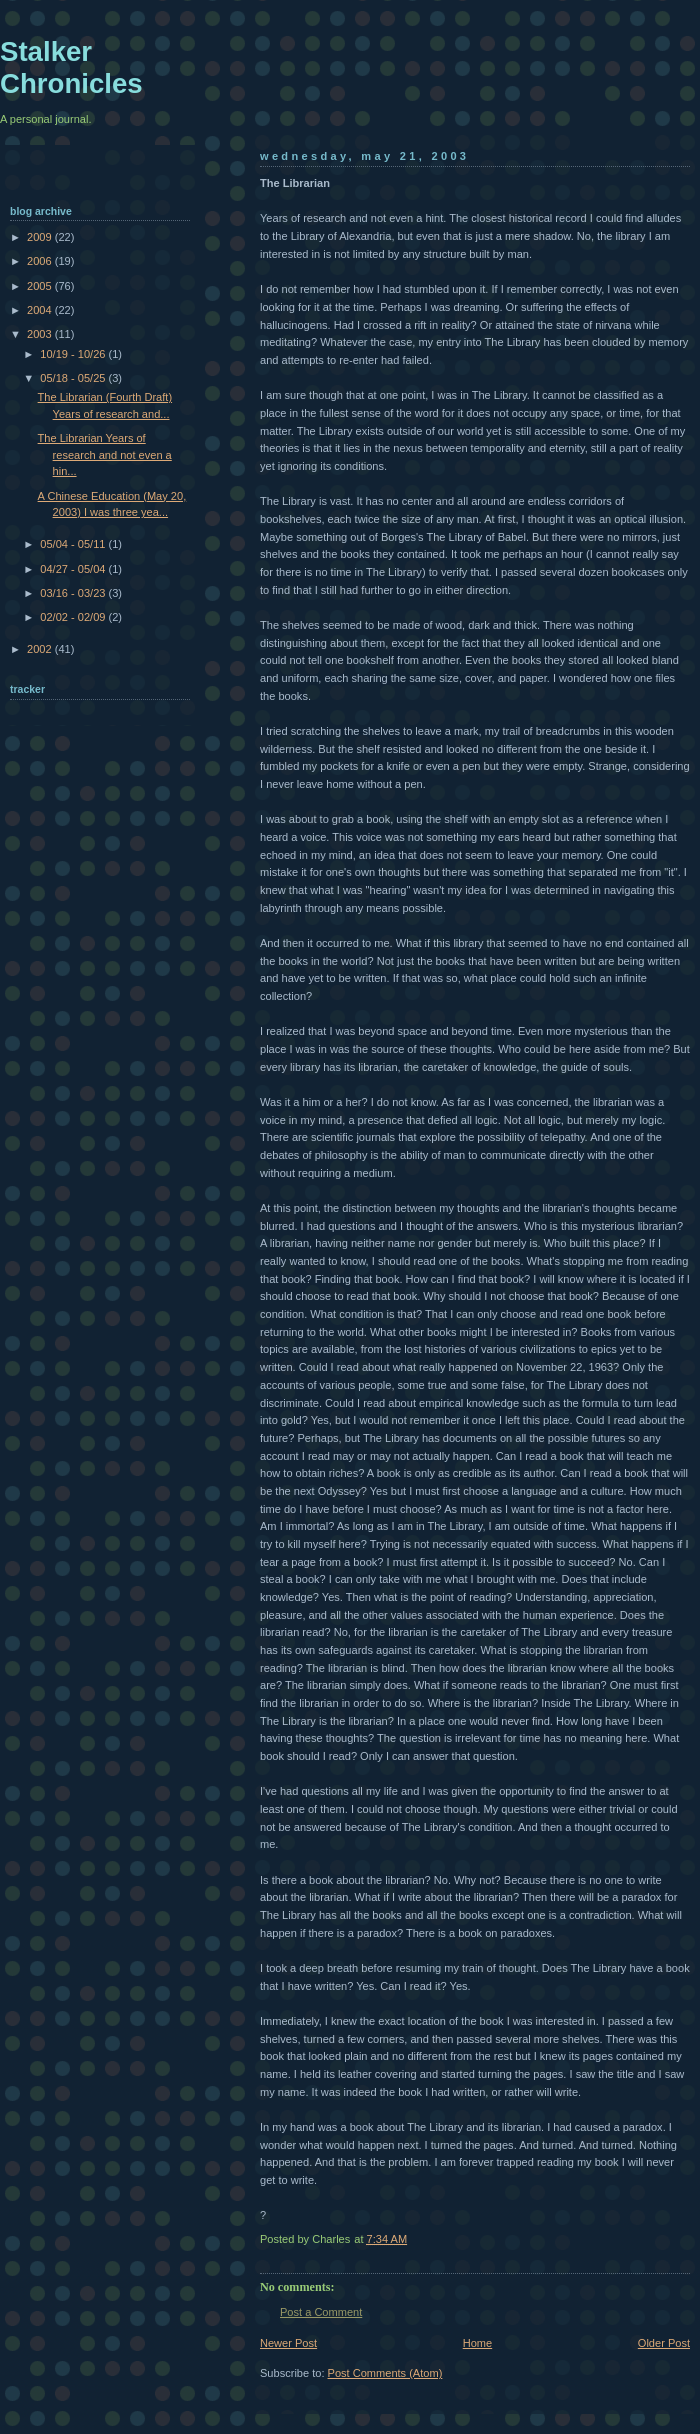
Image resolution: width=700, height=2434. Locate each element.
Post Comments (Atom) (385, 2373)
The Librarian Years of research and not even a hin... (105, 454)
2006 (41, 261)
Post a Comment (321, 2312)
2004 (41, 310)
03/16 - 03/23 (74, 593)
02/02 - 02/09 (74, 617)
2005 (41, 286)
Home (477, 2343)
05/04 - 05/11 (74, 544)
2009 (41, 237)
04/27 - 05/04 (74, 569)
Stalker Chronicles (71, 67)
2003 (41, 334)
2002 (41, 649)
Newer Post (288, 2343)
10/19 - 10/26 (74, 354)
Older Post (664, 2343)
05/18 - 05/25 (74, 378)
